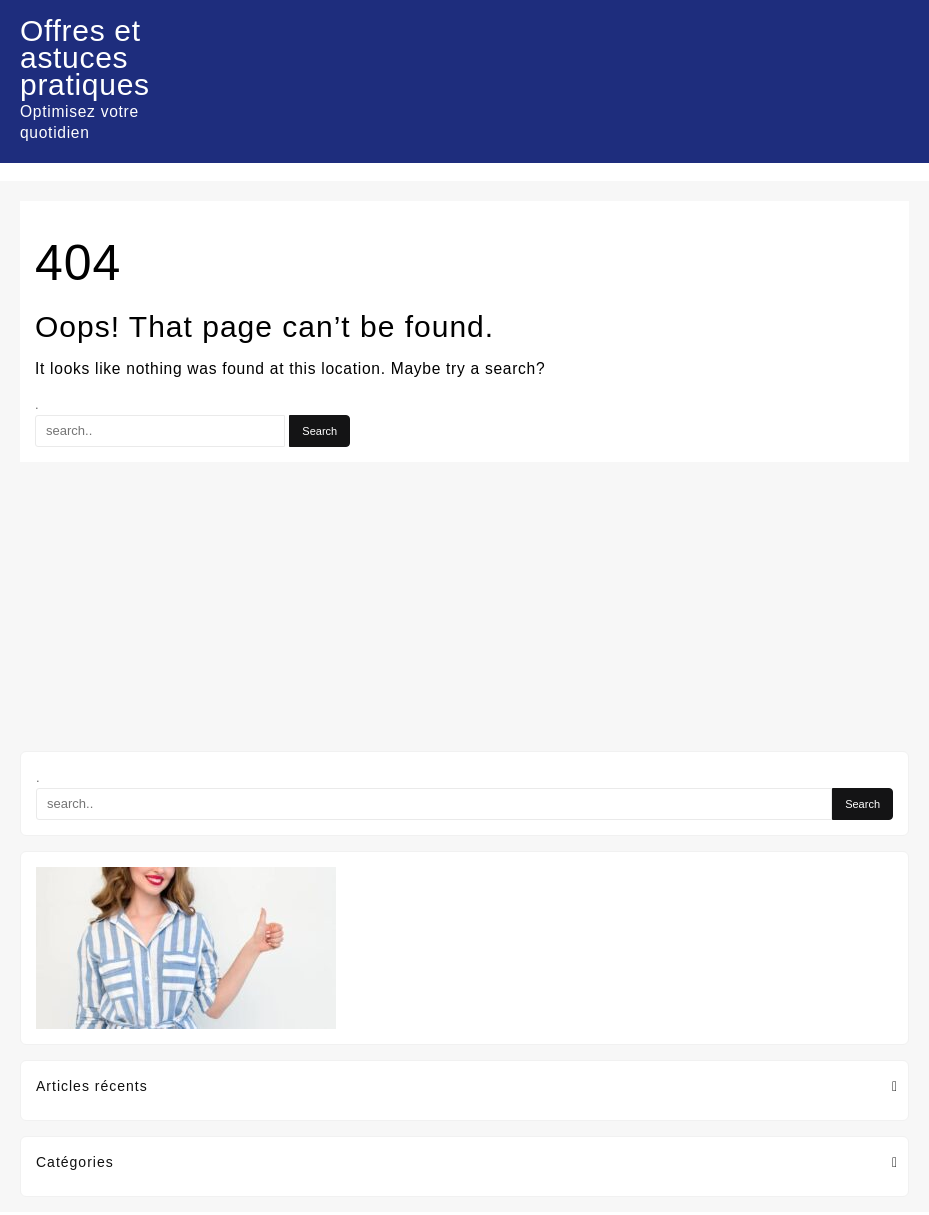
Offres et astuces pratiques (85, 57)
